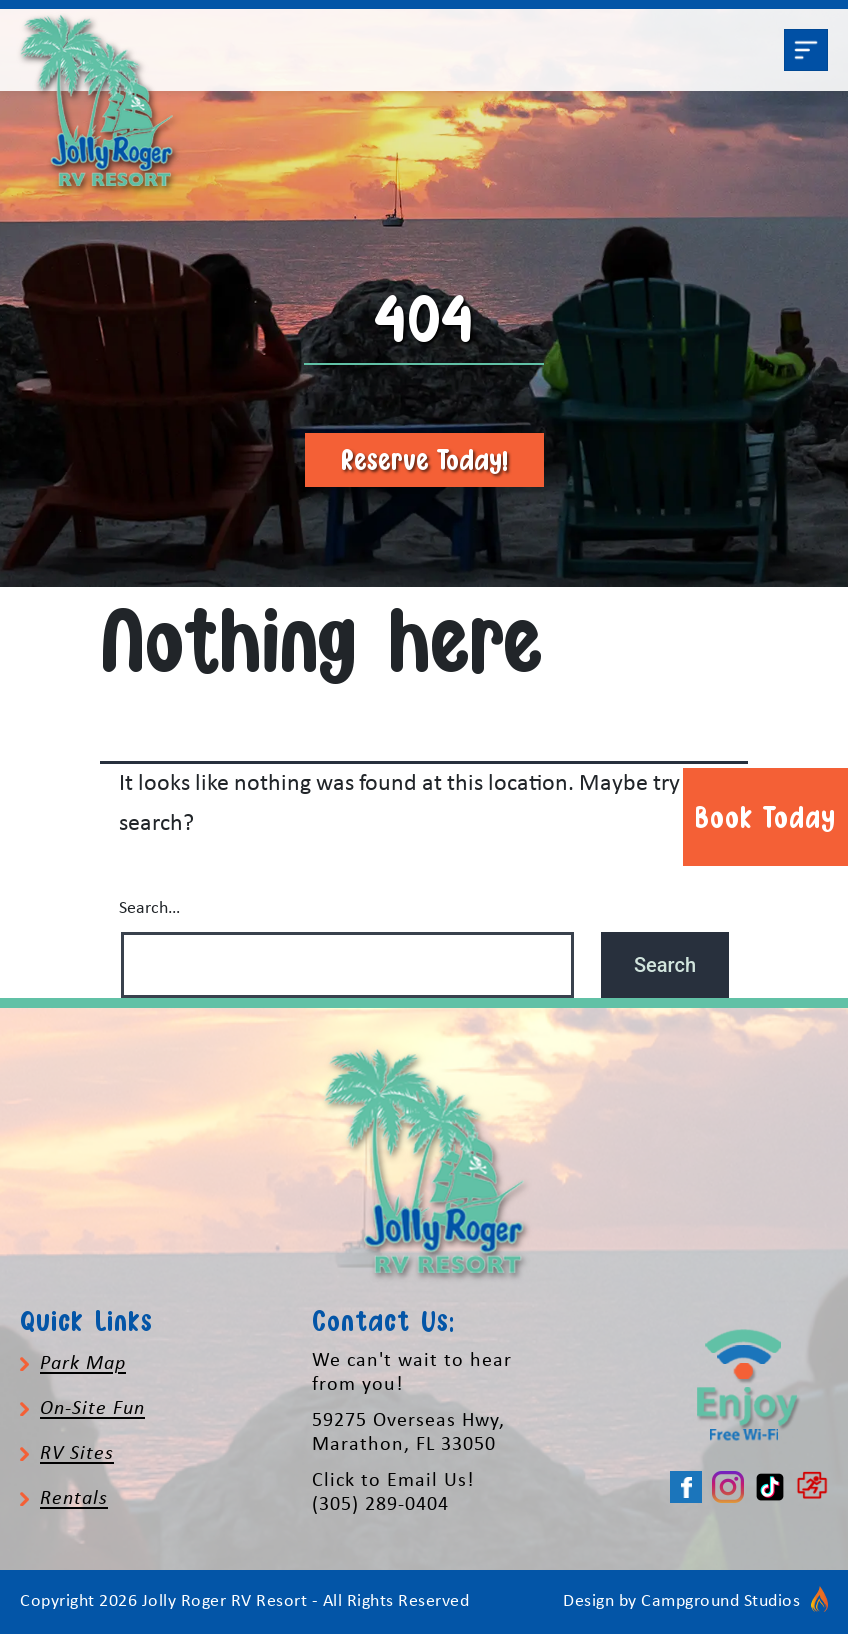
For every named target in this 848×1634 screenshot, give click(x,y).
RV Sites (77, 1454)
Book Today (765, 817)
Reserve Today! (424, 459)
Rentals (74, 1499)
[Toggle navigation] (806, 50)
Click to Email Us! (393, 1481)
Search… (149, 908)
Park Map (83, 1364)
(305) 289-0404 (380, 1505)
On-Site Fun (92, 1409)
